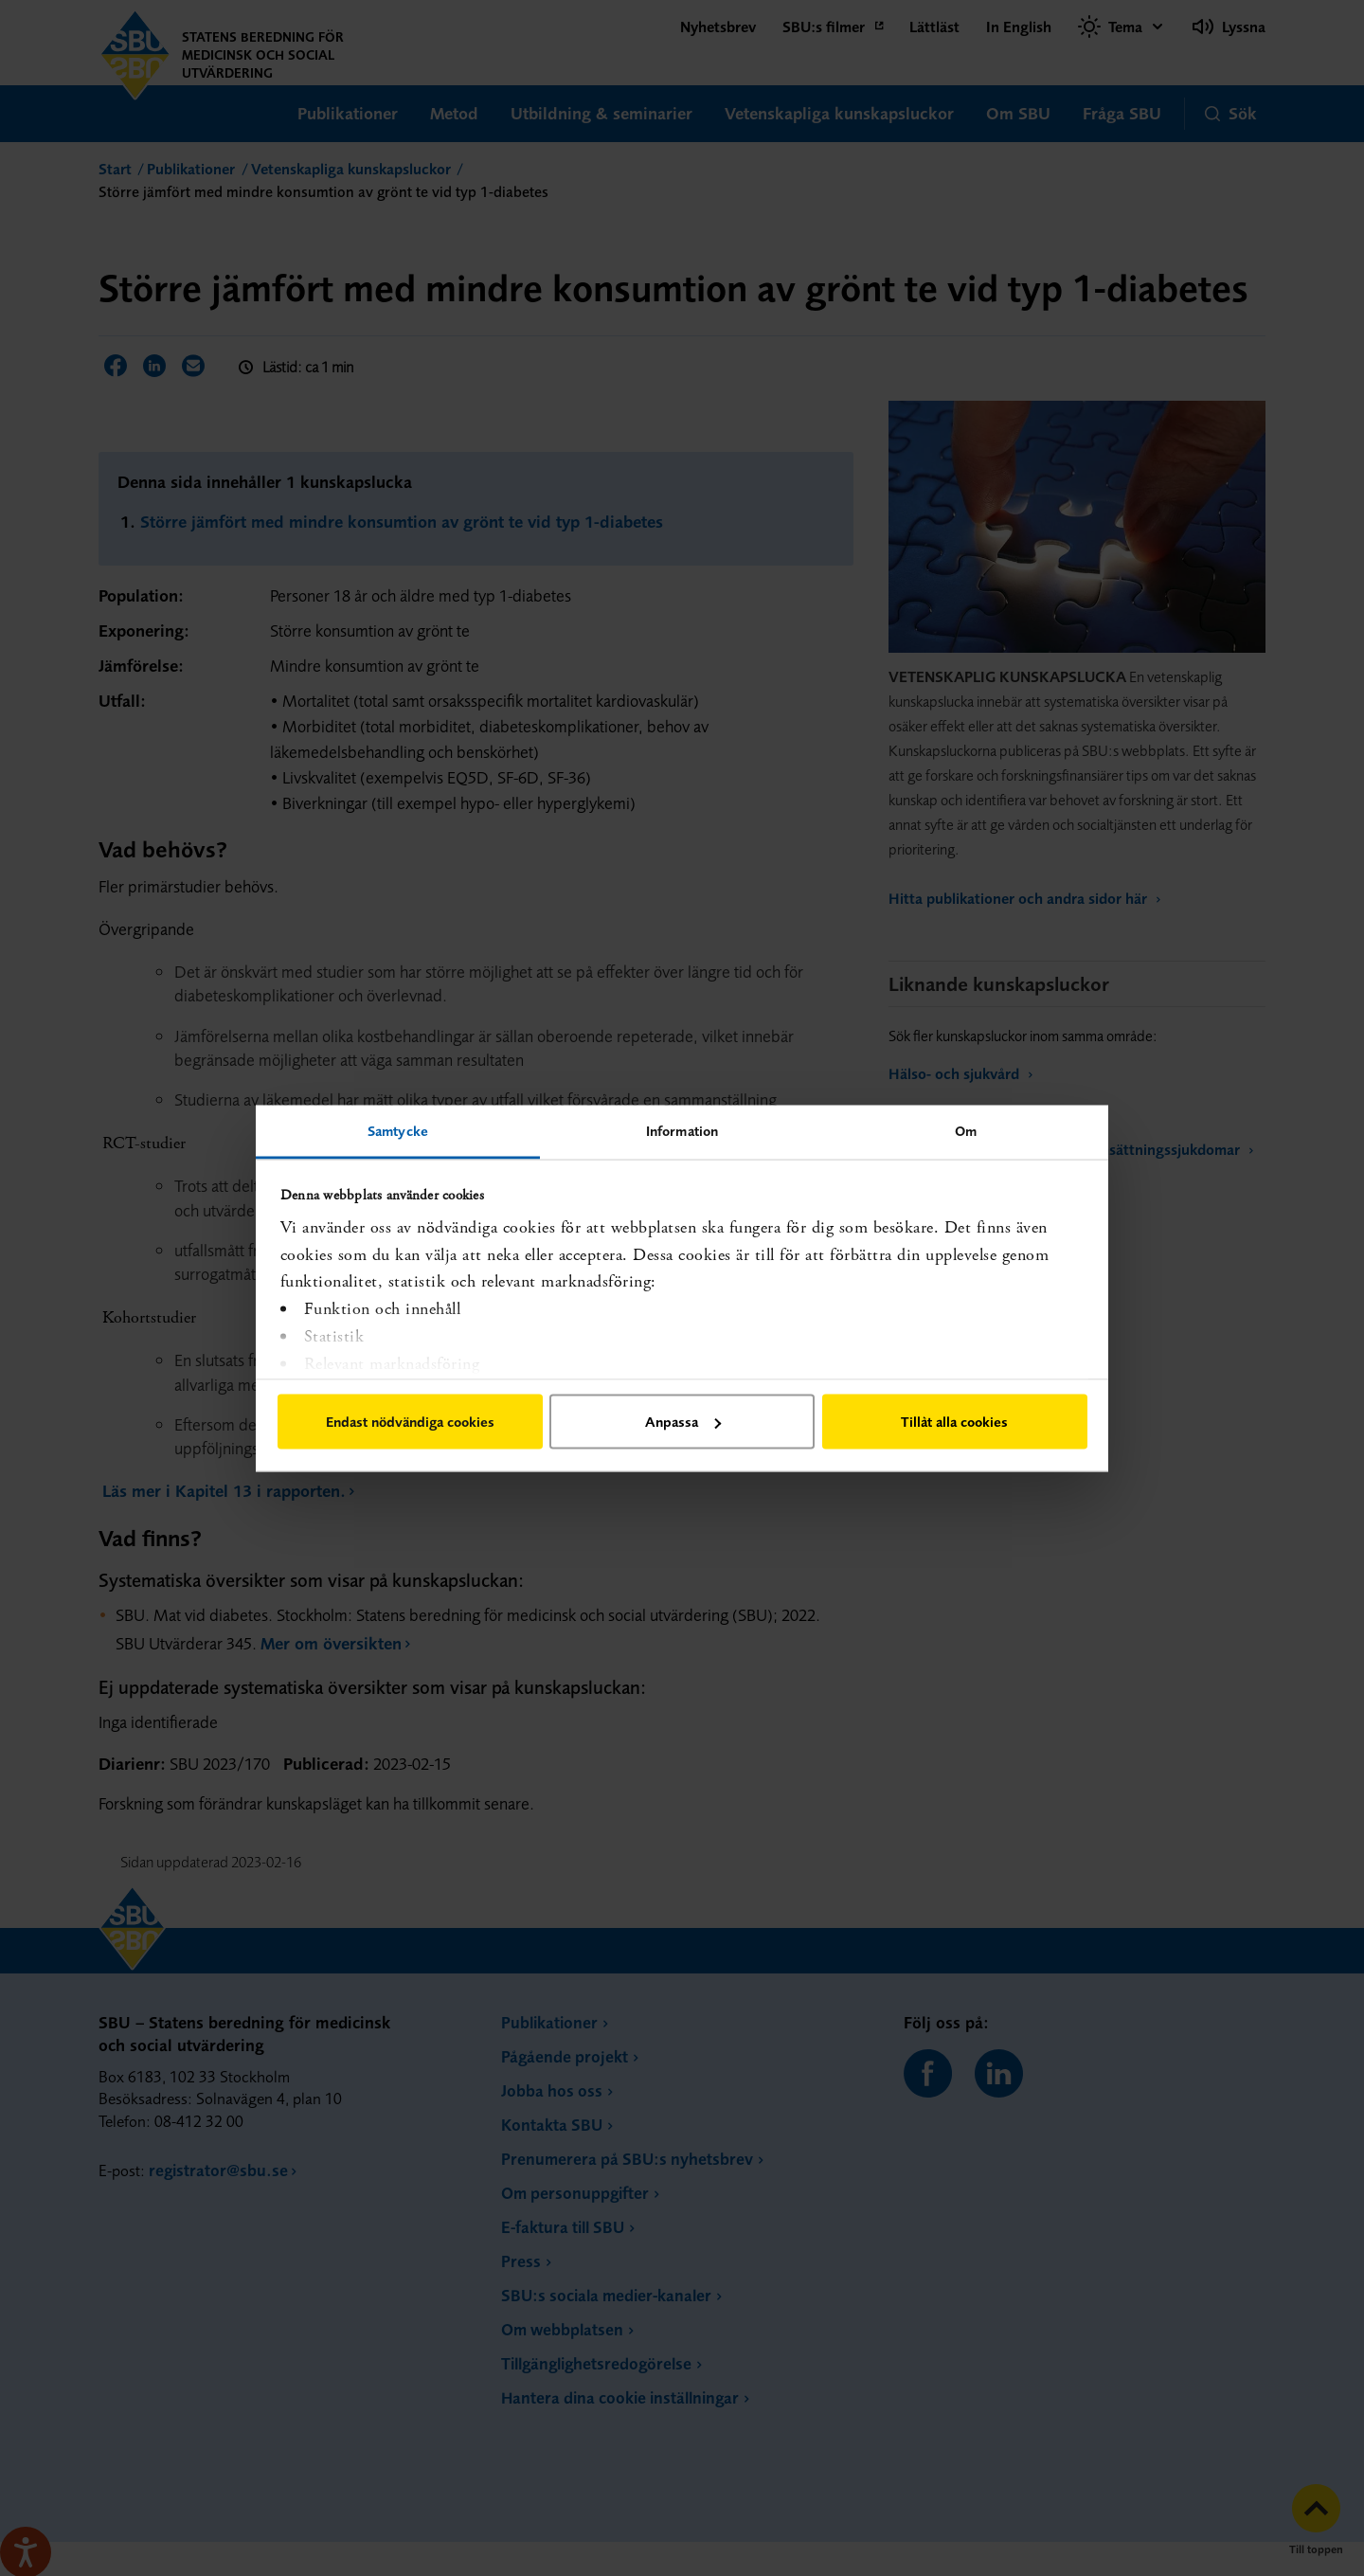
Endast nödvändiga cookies (410, 1422)
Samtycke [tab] (398, 1130)
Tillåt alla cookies (954, 1422)
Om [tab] (966, 1130)
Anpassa (683, 1422)
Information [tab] (682, 1130)
